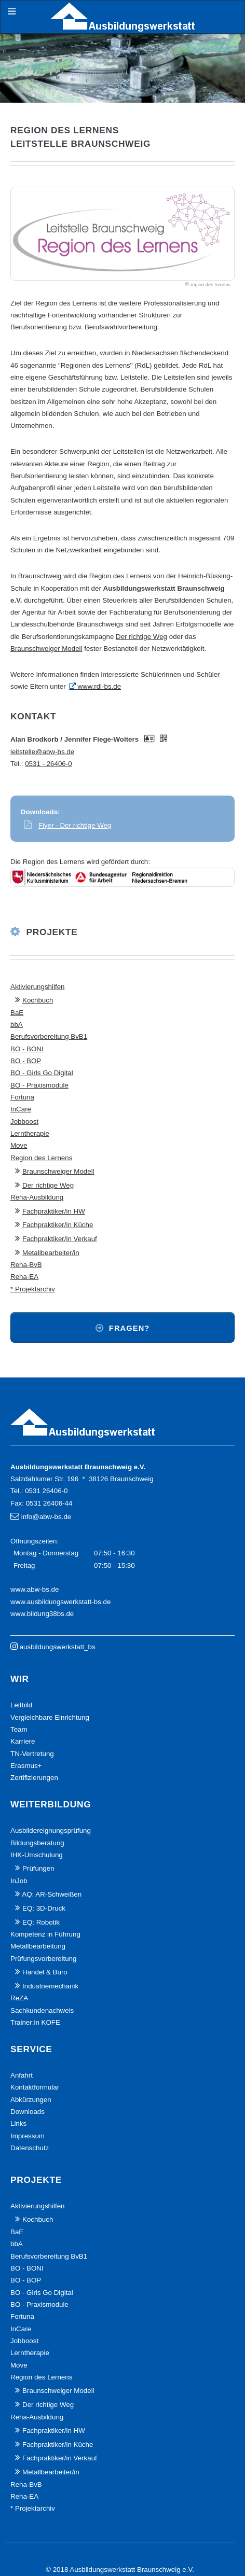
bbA (16, 1024)
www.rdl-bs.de (99, 686)
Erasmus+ (26, 1766)
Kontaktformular (34, 2087)
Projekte (52, 932)
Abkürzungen (30, 2100)
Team (19, 1729)
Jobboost (24, 1121)
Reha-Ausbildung (36, 1197)
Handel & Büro (44, 1972)
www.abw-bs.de (34, 1589)
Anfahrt (21, 2075)
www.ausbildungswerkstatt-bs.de (60, 1602)
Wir (19, 1679)
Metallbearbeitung (37, 1946)
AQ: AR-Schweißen (51, 1894)
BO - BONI (27, 1049)
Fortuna (22, 1097)
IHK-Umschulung (36, 1855)
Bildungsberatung (37, 1843)
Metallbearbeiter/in (50, 1253)
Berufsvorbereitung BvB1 (48, 1036)
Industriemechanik (50, 1986)
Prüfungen (38, 1868)
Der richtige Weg (141, 636)
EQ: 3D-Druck (43, 1908)
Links (18, 2123)
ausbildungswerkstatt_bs (58, 1647)
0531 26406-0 (46, 1491)
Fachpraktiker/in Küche (57, 1225)
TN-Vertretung (32, 1754)
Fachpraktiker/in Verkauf (59, 1239)
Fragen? (129, 1328)
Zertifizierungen (34, 1777)
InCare (20, 1109)
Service (31, 2049)
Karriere (22, 1741)
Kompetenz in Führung (45, 1934)
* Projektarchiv (32, 1289)
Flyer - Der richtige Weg (74, 825)
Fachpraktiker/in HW (53, 1211)
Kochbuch (37, 1000)
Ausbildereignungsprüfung (50, 1830)
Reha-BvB (26, 1265)
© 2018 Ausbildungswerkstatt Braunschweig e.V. (120, 2569)
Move (19, 1145)
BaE (16, 1013)
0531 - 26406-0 (48, 764)
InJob (19, 1881)
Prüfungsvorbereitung (43, 1958)
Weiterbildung (50, 1804)
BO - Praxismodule (39, 1085)
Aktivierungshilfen (37, 987)
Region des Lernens (41, 1158)
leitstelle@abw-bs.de (42, 752)
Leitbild (21, 1705)
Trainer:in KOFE (35, 2022)
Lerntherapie (29, 1133)
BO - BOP (25, 1061)
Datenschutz (29, 2148)
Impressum (27, 2136)
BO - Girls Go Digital (41, 1073)
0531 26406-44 (49, 1503)
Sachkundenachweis (42, 2010)
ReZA (19, 1998)
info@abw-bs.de (46, 1517)
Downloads (27, 2111)
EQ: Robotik (41, 1922)
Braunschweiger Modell (46, 648)
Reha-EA (24, 1276)
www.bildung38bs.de (42, 1614)
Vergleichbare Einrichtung (49, 1717)
